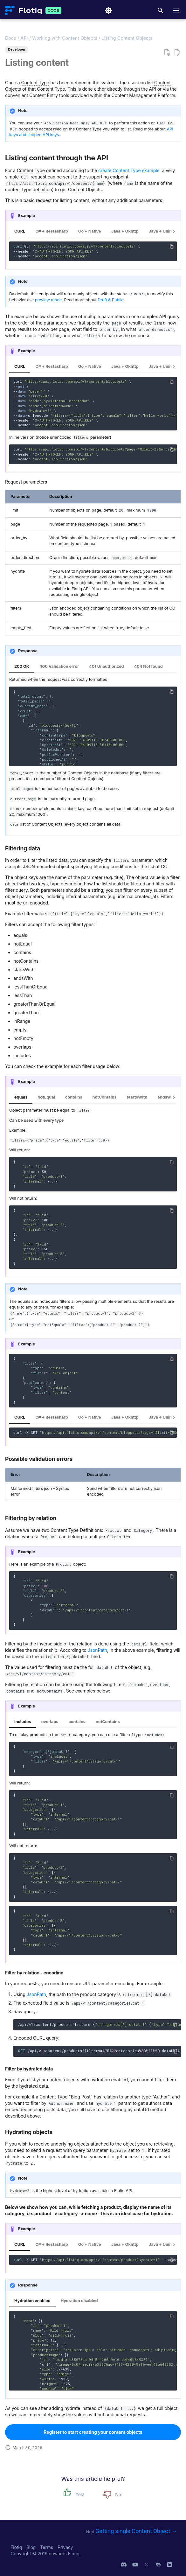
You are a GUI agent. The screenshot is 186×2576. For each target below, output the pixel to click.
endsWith (166, 1097)
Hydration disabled (79, 2300)
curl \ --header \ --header (95, 454)
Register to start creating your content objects (93, 2432)
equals (20, 1097)
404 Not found (148, 666)
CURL (19, 231)
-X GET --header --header (95, 2260)
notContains (105, 1097)
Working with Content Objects (64, 38)
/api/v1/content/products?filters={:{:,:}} (99, 2024)
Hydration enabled (32, 2300)
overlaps (50, 1721)
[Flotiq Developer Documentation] (23, 10)
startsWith (137, 1097)
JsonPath (97, 1650)
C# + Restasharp (51, 231)
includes (22, 1721)
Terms (47, 2547)
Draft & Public (110, 299)
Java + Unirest (163, 231)
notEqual (46, 1097)
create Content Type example (129, 170)
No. (118, 2494)
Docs (10, 38)
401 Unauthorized (106, 666)
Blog (31, 2547)
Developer (17, 49)
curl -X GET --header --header (95, 1432)
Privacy (65, 2547)
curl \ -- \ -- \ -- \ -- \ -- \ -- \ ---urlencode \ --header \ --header (95, 403)
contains (73, 1097)
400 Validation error (59, 666)
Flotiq (16, 2547)
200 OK (21, 666)
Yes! (79, 2494)
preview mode (48, 299)
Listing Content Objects (126, 38)
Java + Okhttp (125, 231)
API (24, 38)
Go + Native (89, 231)
